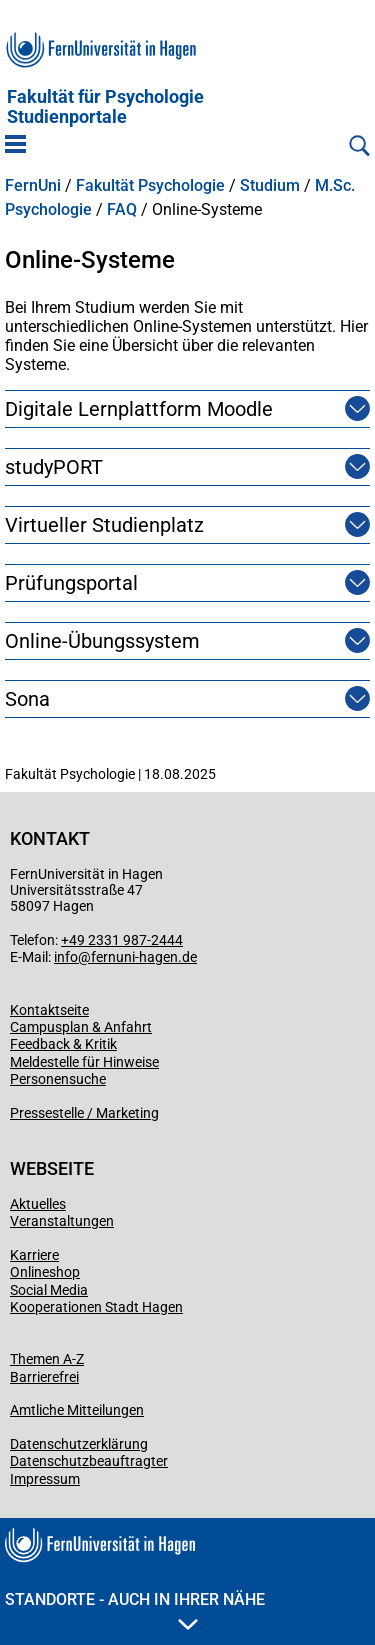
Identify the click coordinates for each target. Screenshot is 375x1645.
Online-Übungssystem (102, 641)
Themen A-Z (47, 1359)
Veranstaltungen (62, 1221)
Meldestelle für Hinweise (84, 1062)
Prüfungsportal (71, 583)
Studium (270, 186)
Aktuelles (38, 1204)
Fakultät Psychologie (150, 186)
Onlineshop (45, 1272)
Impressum (45, 1479)
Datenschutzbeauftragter (89, 1461)
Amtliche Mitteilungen (77, 1410)
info (66, 957)
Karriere (34, 1255)
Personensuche (58, 1079)
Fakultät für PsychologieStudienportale (105, 107)
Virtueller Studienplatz (104, 525)
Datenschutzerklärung (79, 1444)
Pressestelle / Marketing (84, 1113)
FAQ (122, 210)
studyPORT (54, 467)
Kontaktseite (49, 1010)
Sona (27, 699)
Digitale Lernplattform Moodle (139, 409)
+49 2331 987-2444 (122, 940)
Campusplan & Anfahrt (81, 1027)
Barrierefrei (44, 1377)
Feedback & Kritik (63, 1044)
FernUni (33, 186)
